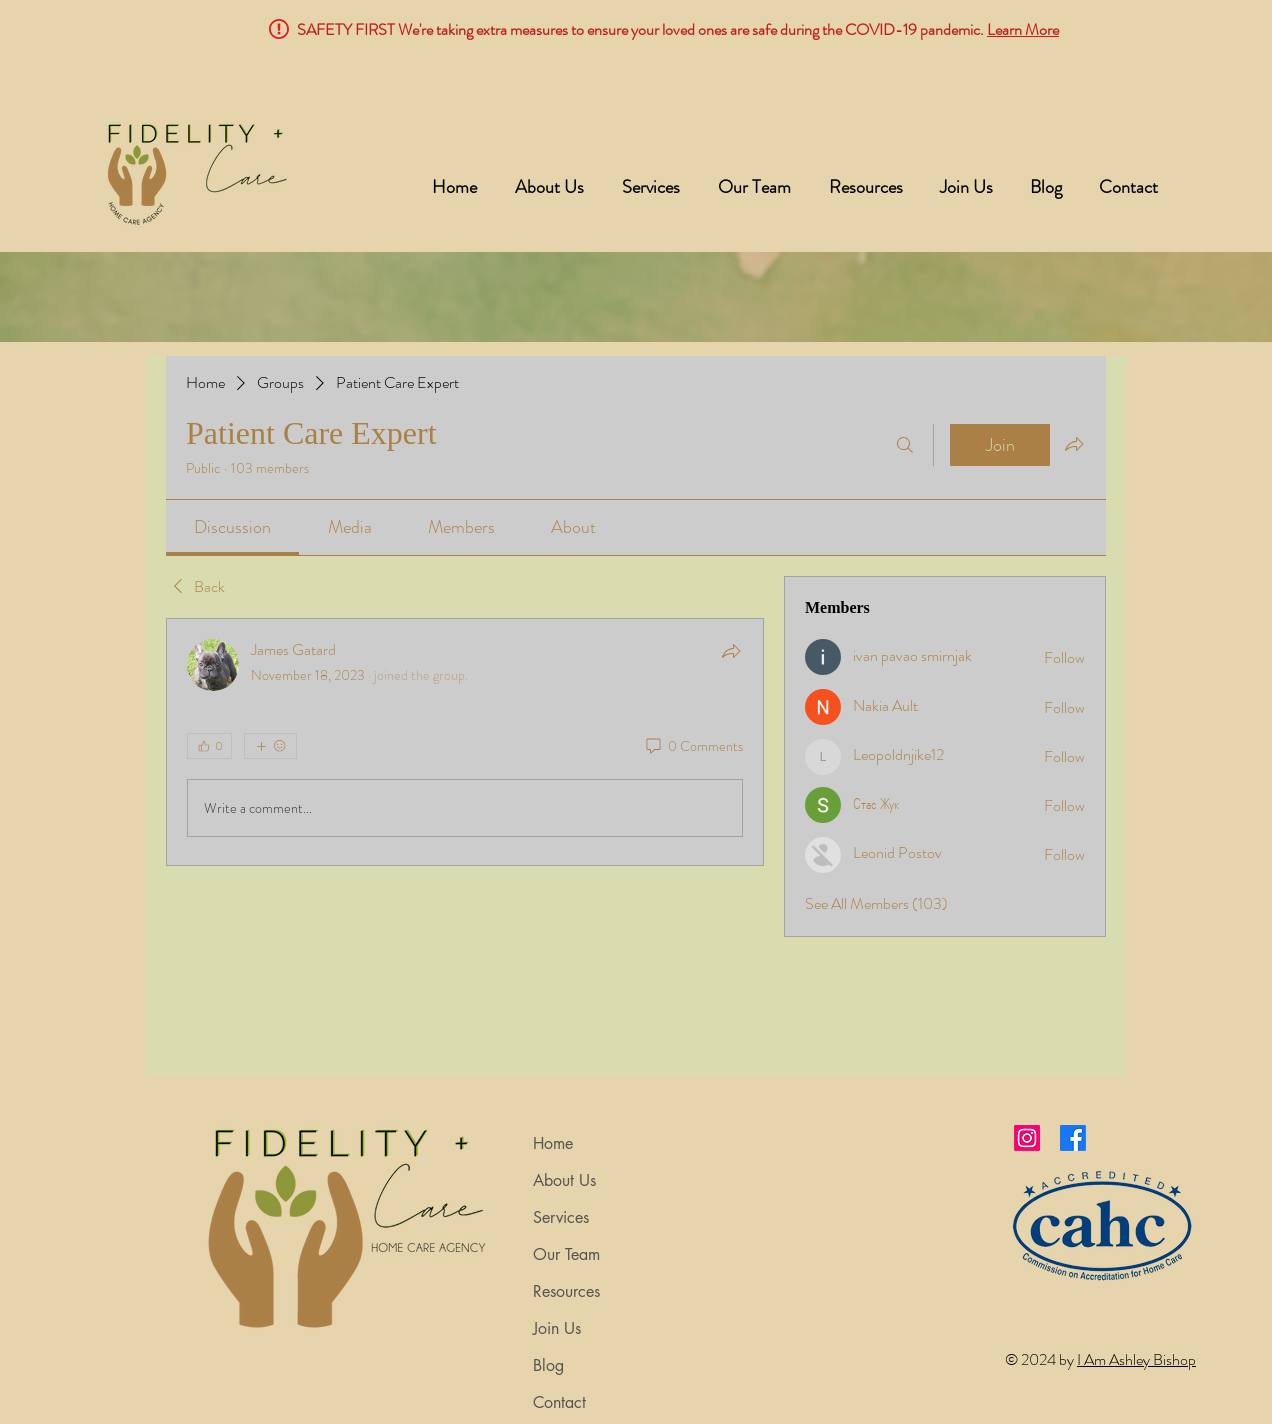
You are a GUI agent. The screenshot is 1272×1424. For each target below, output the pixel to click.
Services (561, 1217)
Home (553, 1143)
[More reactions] (270, 746)
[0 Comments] (693, 747)
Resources (566, 1291)
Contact (559, 1402)
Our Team (566, 1254)
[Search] (905, 445)
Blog (548, 1365)
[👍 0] (209, 746)
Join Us (557, 1328)
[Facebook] (1073, 1138)
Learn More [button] (1023, 29)
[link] (232, 527)
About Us (564, 1180)
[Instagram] (1027, 1138)
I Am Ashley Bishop (1136, 1359)
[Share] (731, 651)
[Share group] (1074, 444)
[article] (465, 742)
